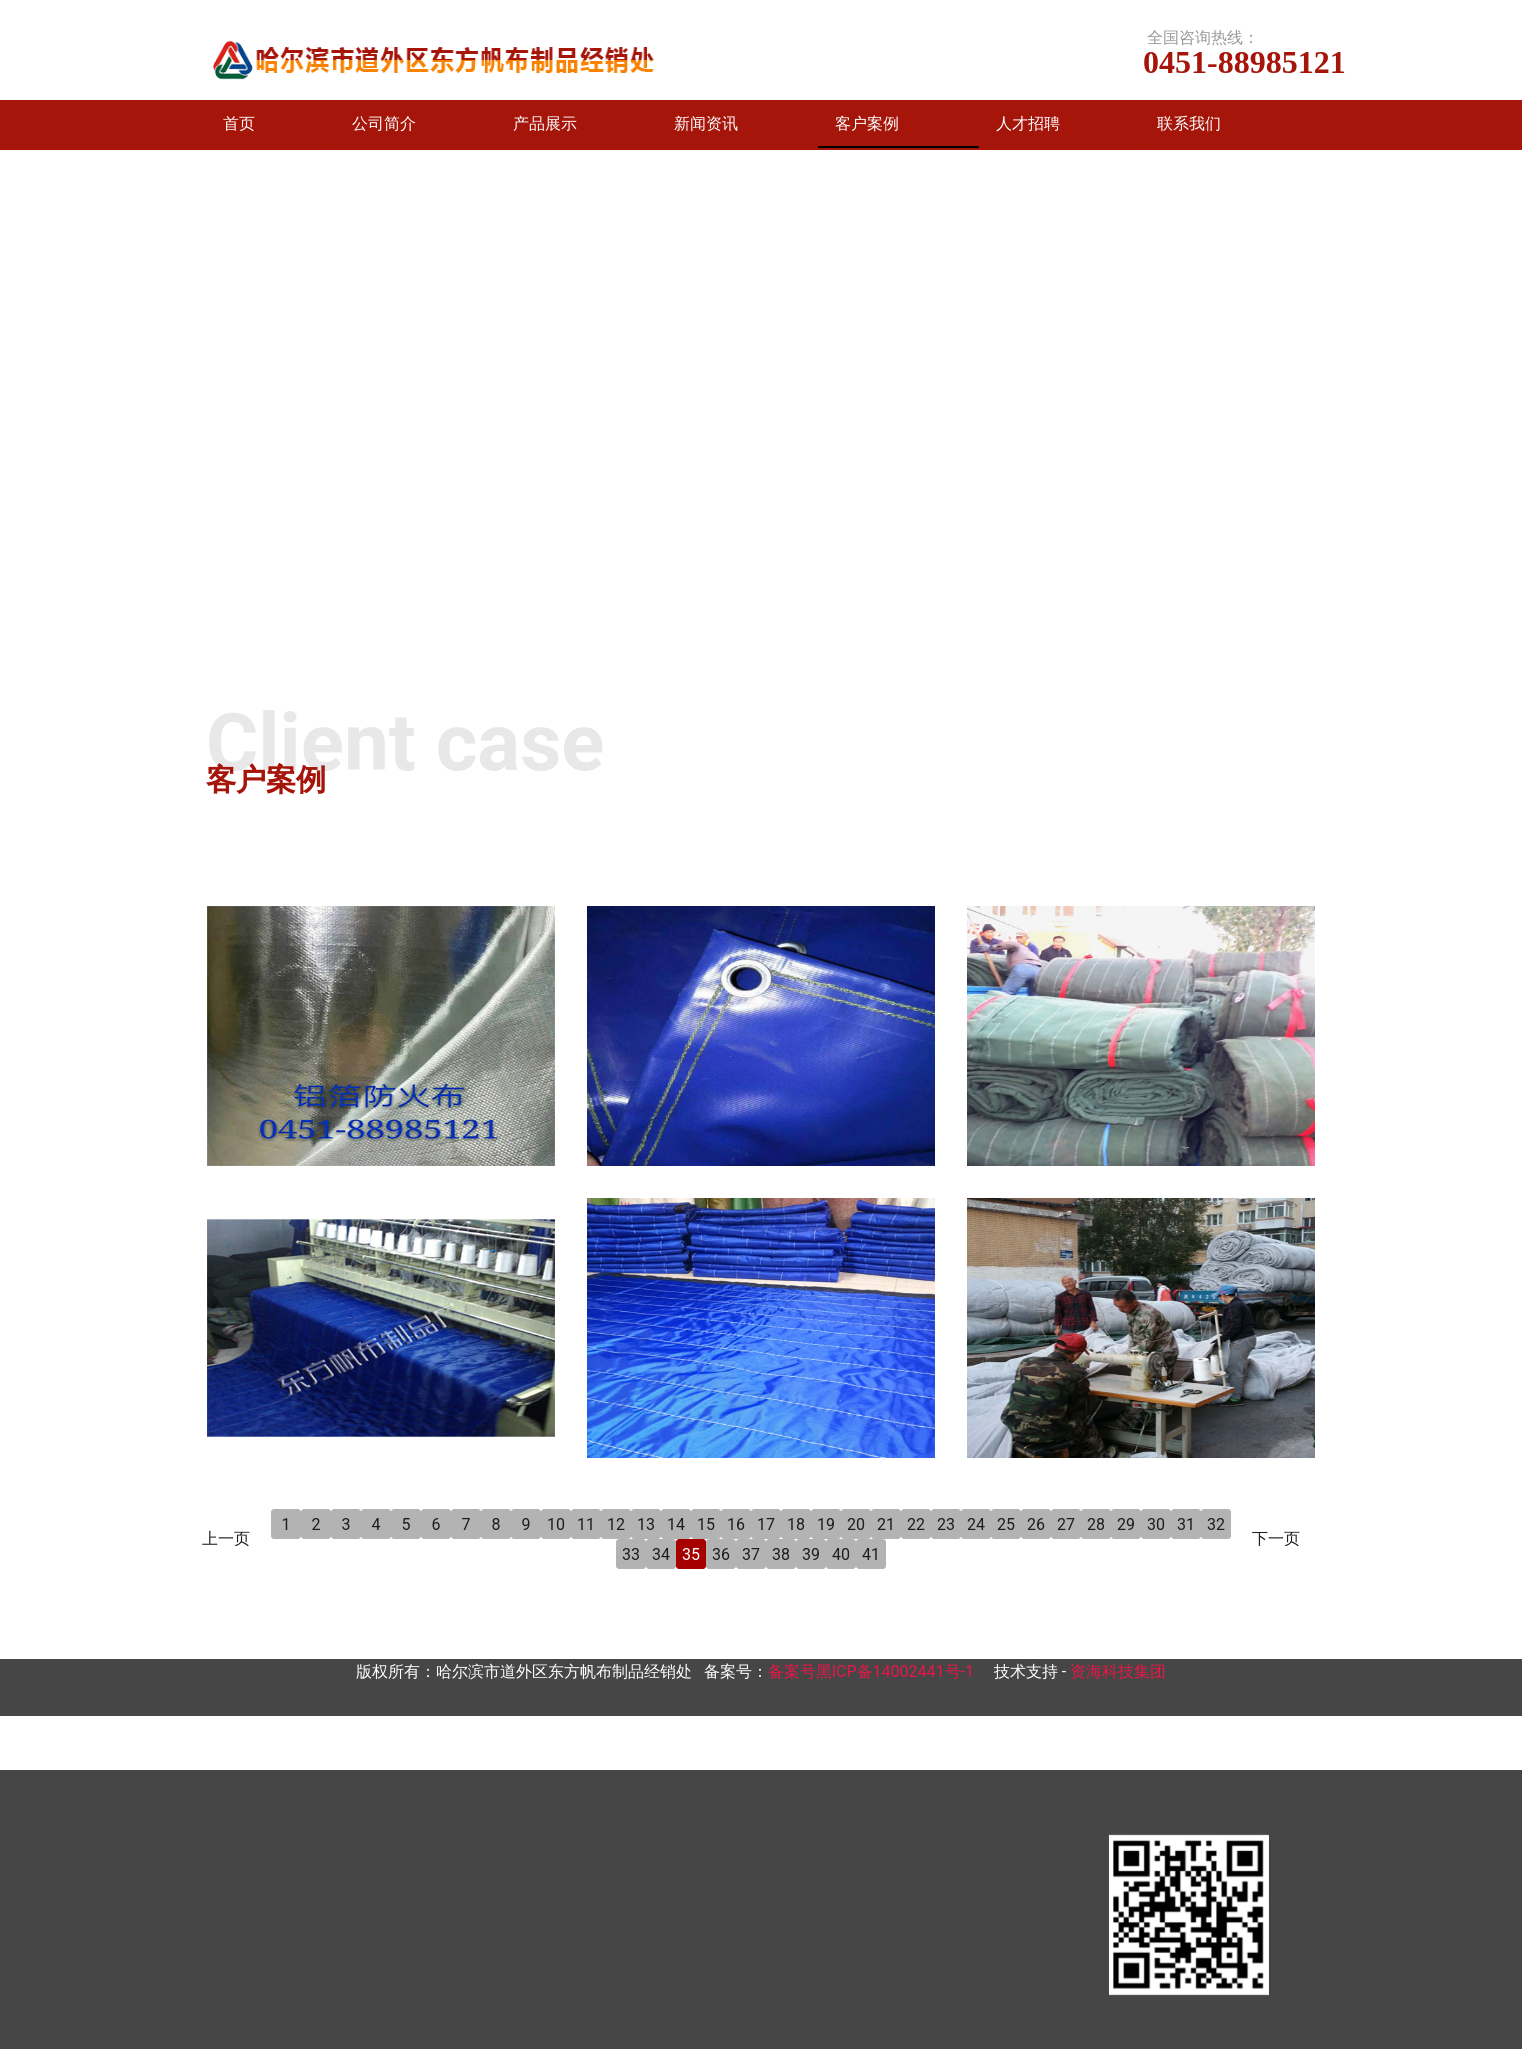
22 (916, 1524)
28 (1096, 1524)
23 (946, 1524)
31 (1186, 1524)
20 (856, 1524)
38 (781, 1554)
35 (691, 1554)
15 (706, 1524)
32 (1216, 1524)
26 (1036, 1524)
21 (886, 1524)
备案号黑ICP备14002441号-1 (871, 1671)
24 (976, 1524)
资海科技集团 (1118, 1671)
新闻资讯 (706, 123)
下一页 (1276, 1538)
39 (811, 1554)
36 (721, 1554)
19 (826, 1524)
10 (556, 1524)
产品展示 (545, 123)
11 (586, 1524)
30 (1156, 1524)
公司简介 (384, 123)
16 (736, 1524)
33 (631, 1554)
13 (646, 1524)
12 (616, 1524)
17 (766, 1524)
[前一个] (20, 407)
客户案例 (867, 123)
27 (1066, 1524)
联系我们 (1189, 123)
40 (841, 1554)
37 (751, 1554)
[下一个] (1502, 407)
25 (1006, 1524)
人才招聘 (1028, 123)
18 (796, 1524)
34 (661, 1554)
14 (676, 1524)
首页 (239, 123)
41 (871, 1554)
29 (1126, 1524)
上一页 (226, 1538)
